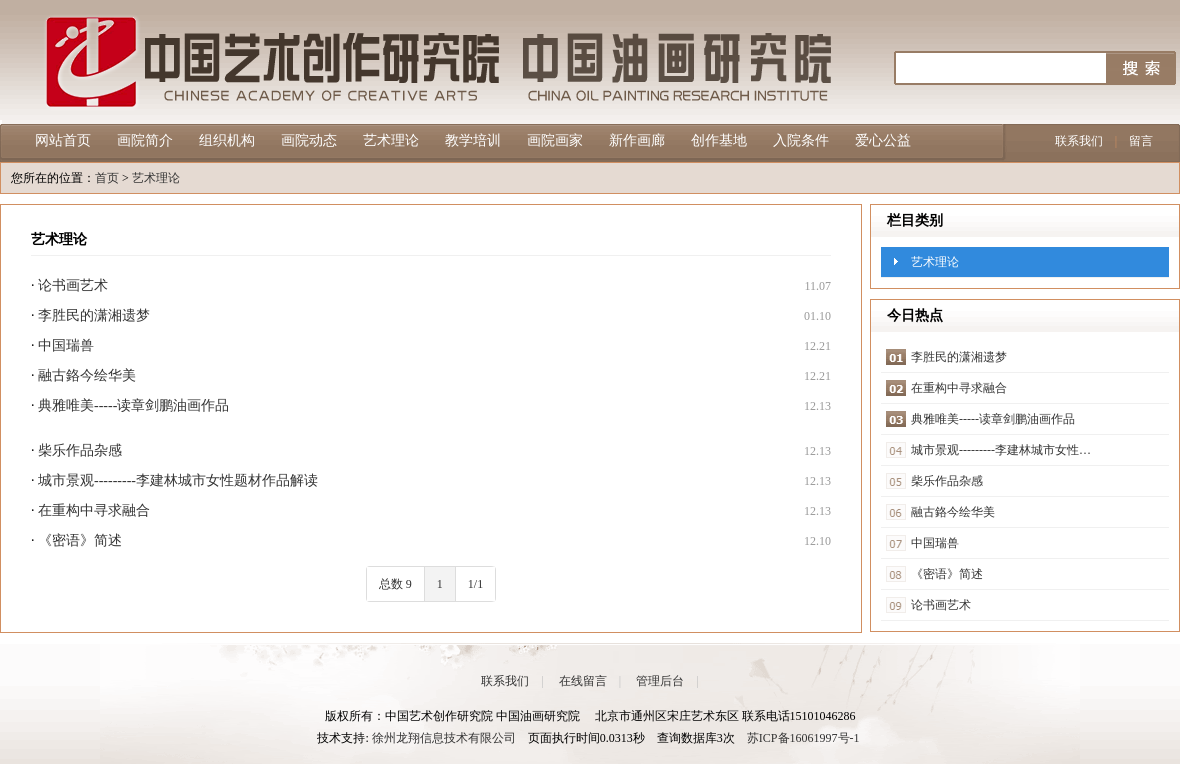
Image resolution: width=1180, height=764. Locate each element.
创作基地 (719, 140)
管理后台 (660, 681)
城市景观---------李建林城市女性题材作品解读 (178, 480)
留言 (1141, 141)
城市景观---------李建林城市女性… (1001, 450)
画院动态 (309, 140)
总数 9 (395, 584)
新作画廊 (637, 140)
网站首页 (63, 140)
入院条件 (801, 140)
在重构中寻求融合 (94, 510)
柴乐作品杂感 (80, 450)
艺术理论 (391, 140)
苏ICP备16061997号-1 (803, 738)
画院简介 (145, 140)
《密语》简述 (80, 540)
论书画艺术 (73, 285)
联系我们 (1079, 141)
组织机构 (227, 140)
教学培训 (473, 140)
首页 (107, 178)
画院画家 (555, 140)
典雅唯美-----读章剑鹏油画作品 (133, 405)
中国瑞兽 (66, 345)
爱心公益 (883, 140)
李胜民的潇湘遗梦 (94, 315)
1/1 (475, 584)
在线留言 (583, 681)
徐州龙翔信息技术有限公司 (444, 738)
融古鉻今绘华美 (87, 375)
